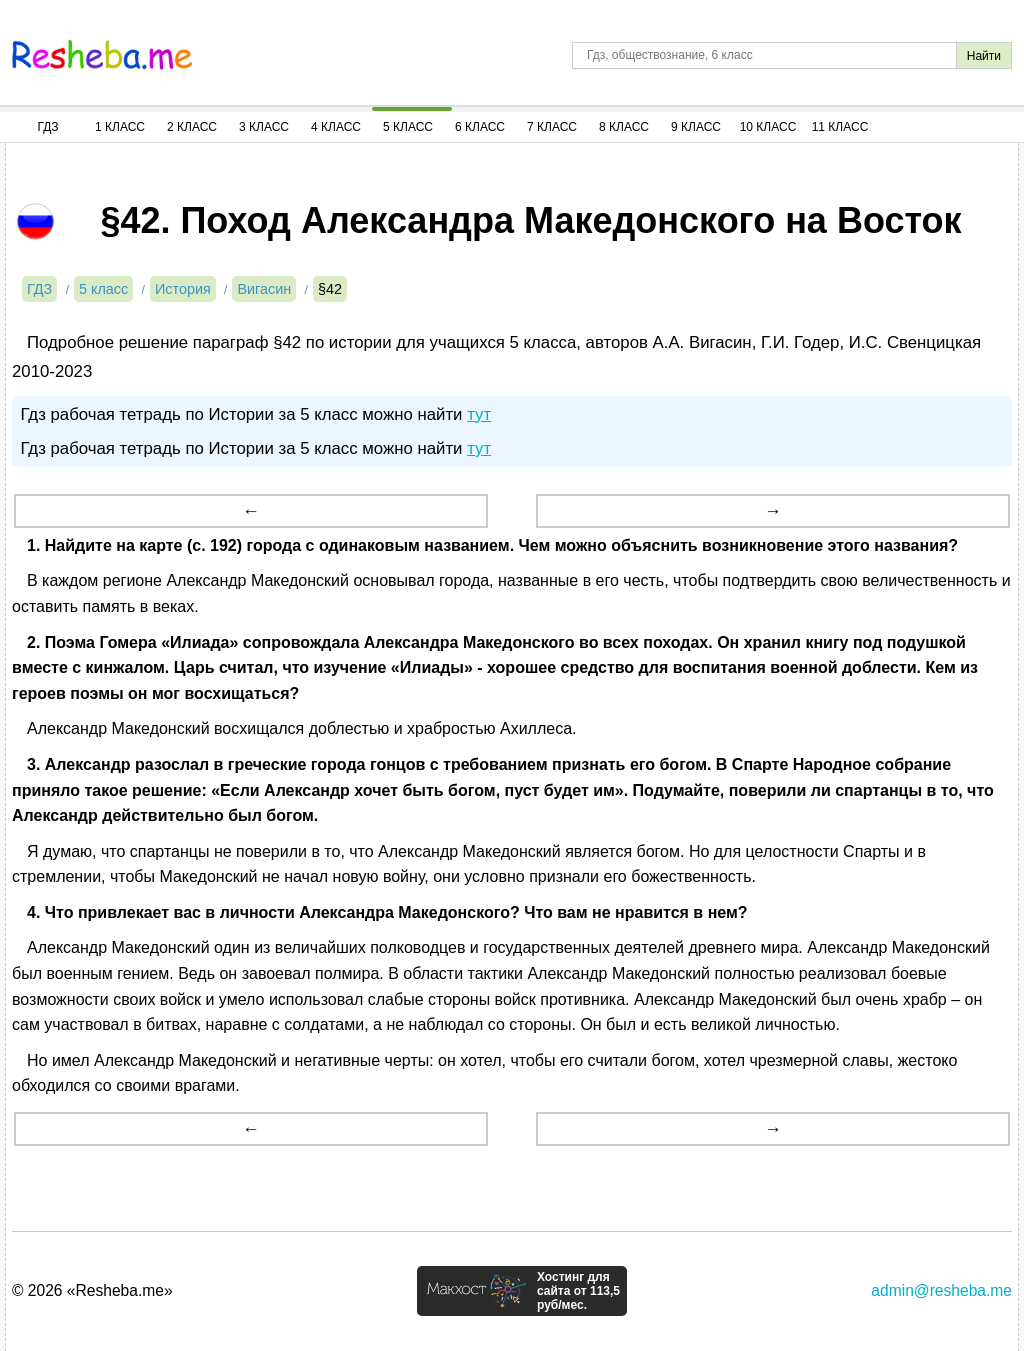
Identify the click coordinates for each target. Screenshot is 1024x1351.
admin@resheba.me (941, 1290)
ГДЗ (47, 127)
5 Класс (408, 127)
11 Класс (840, 127)
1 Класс (120, 127)
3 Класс (264, 127)
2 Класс (192, 127)
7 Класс (552, 127)
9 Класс (696, 127)
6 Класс (480, 127)
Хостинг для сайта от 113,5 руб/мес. (578, 1291)
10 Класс (768, 127)
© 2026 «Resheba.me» (92, 1290)
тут (479, 414)
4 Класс (336, 127)
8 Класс (624, 127)
